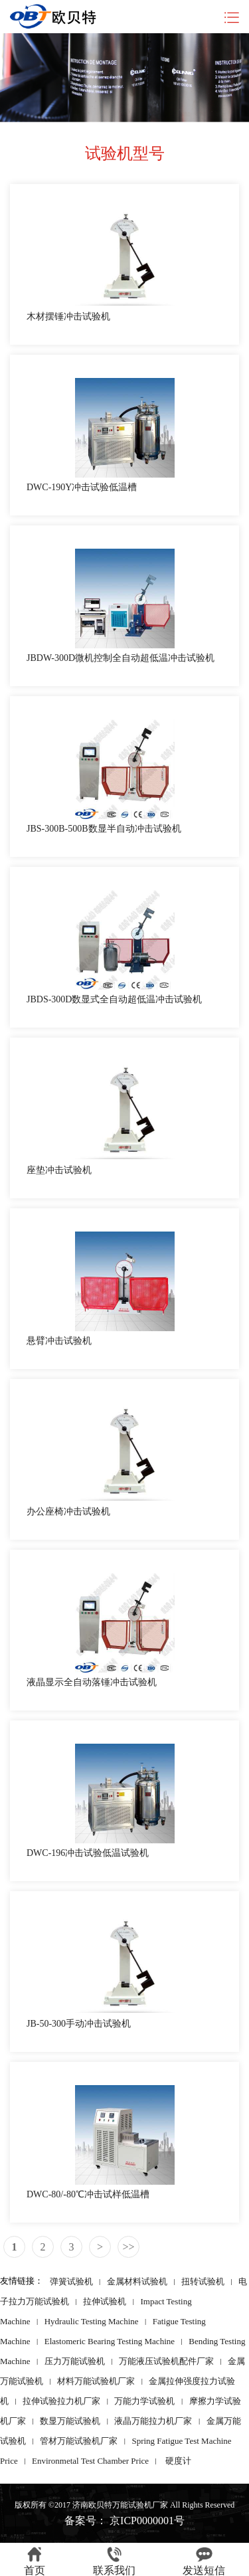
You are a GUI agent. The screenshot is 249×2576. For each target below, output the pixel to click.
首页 (34, 2561)
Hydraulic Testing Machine (91, 2321)
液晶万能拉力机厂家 (153, 2420)
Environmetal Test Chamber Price (90, 2460)
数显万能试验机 (70, 2420)
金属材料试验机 (137, 2281)
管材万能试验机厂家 (79, 2440)
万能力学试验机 (144, 2400)
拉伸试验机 (104, 2301)
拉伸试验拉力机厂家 (61, 2400)
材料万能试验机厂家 (96, 2380)
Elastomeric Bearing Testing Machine (109, 2341)
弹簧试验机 (71, 2281)
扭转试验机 (202, 2281)
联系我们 (114, 2561)
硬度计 (178, 2460)
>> (128, 2247)
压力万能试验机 (74, 2360)
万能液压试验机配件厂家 (166, 2360)
